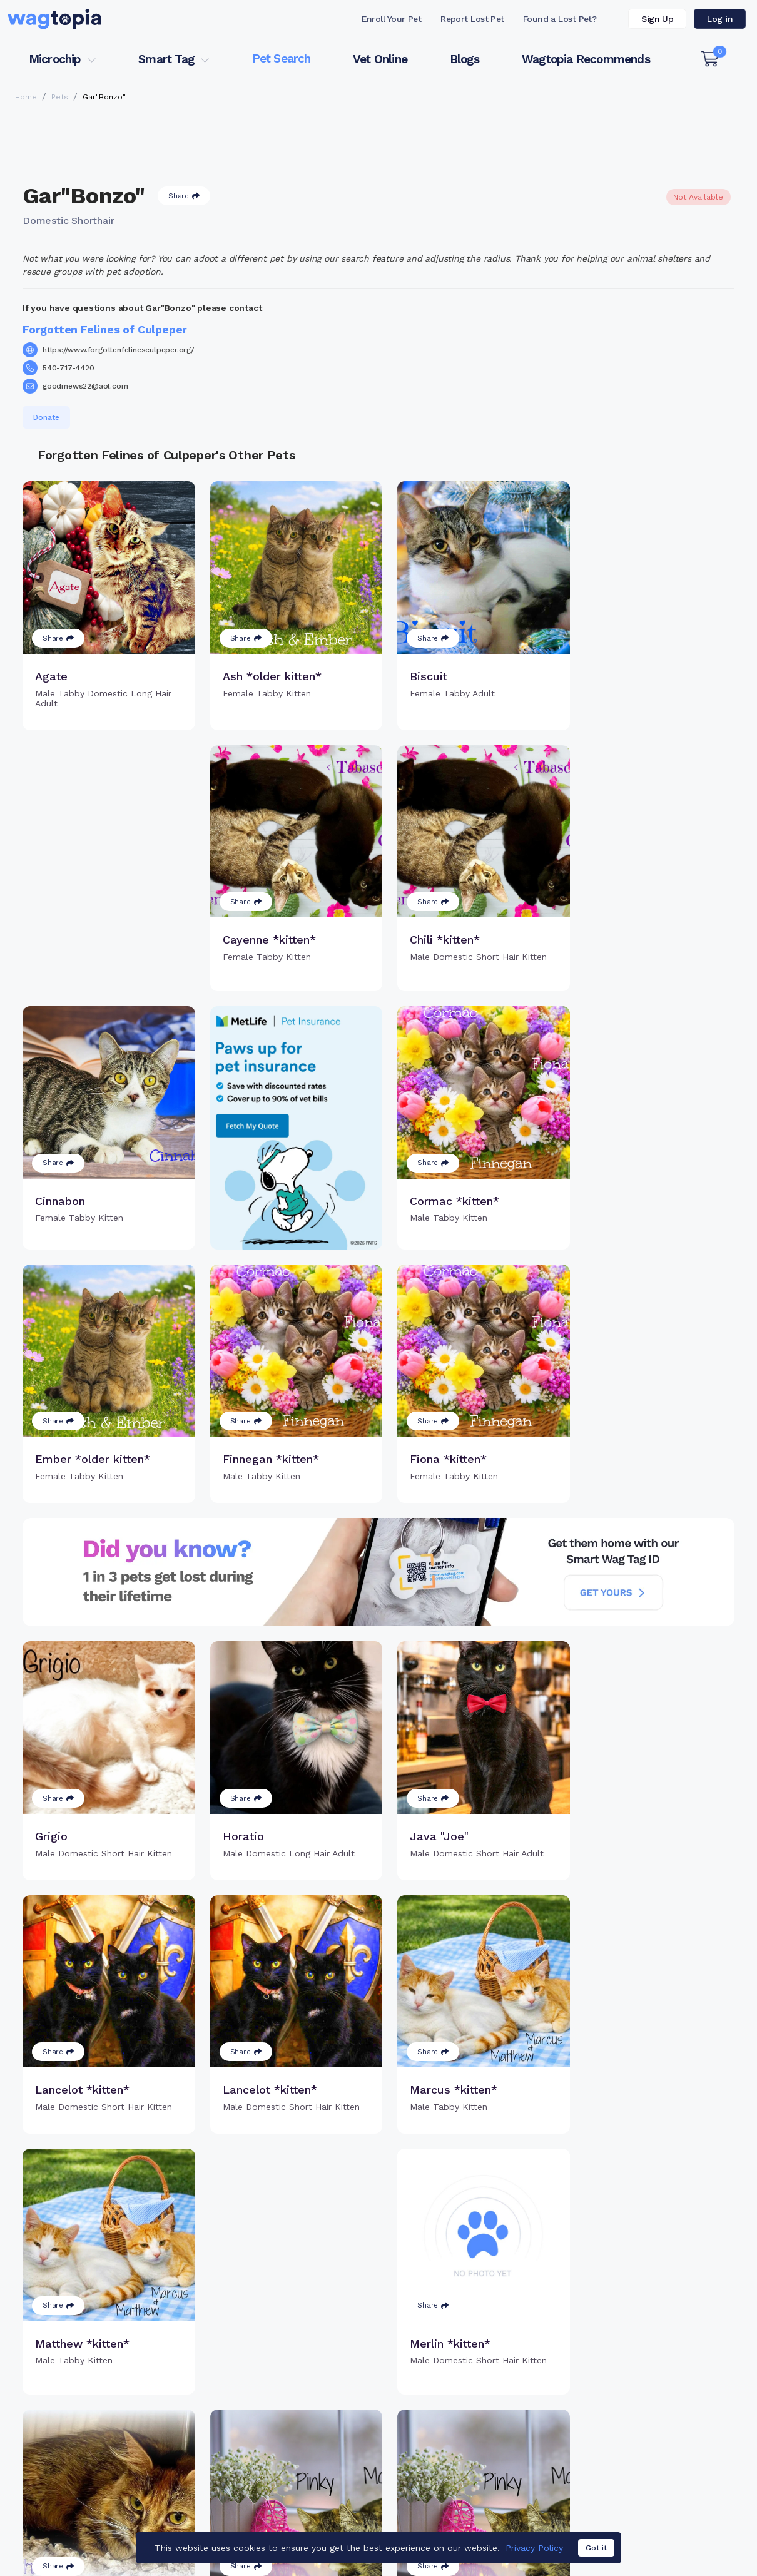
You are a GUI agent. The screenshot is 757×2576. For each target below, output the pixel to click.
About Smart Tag (466, 2438)
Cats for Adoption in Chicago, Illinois (280, 2496)
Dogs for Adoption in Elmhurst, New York (634, 2496)
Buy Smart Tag (461, 2377)
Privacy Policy (534, 2555)
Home (26, 97)
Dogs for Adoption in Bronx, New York (452, 2496)
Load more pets (378, 2217)
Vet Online (380, 59)
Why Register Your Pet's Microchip (314, 2384)
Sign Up (657, 19)
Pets (59, 97)
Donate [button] (46, 417)
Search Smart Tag (469, 2417)
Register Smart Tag (472, 2397)
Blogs (465, 59)
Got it (596, 2556)
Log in (720, 19)
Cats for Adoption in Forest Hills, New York (98, 2496)
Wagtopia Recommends (586, 59)
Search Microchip (299, 2432)
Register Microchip (302, 2411)
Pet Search (281, 58)
